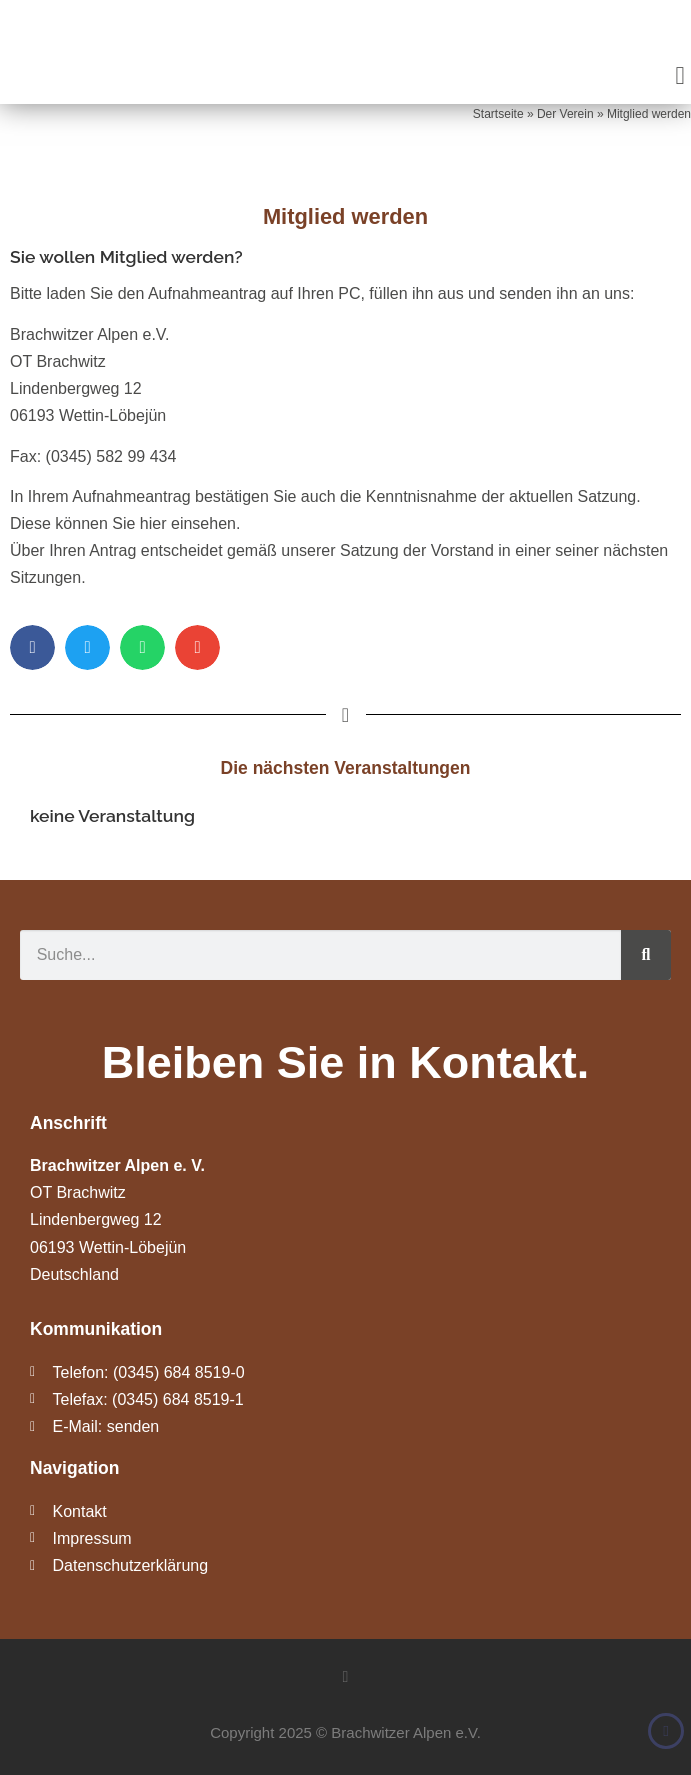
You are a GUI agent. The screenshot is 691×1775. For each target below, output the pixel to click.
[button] (680, 76)
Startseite (498, 114)
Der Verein (565, 114)
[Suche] (646, 955)
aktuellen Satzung (572, 496)
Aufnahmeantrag (207, 293)
